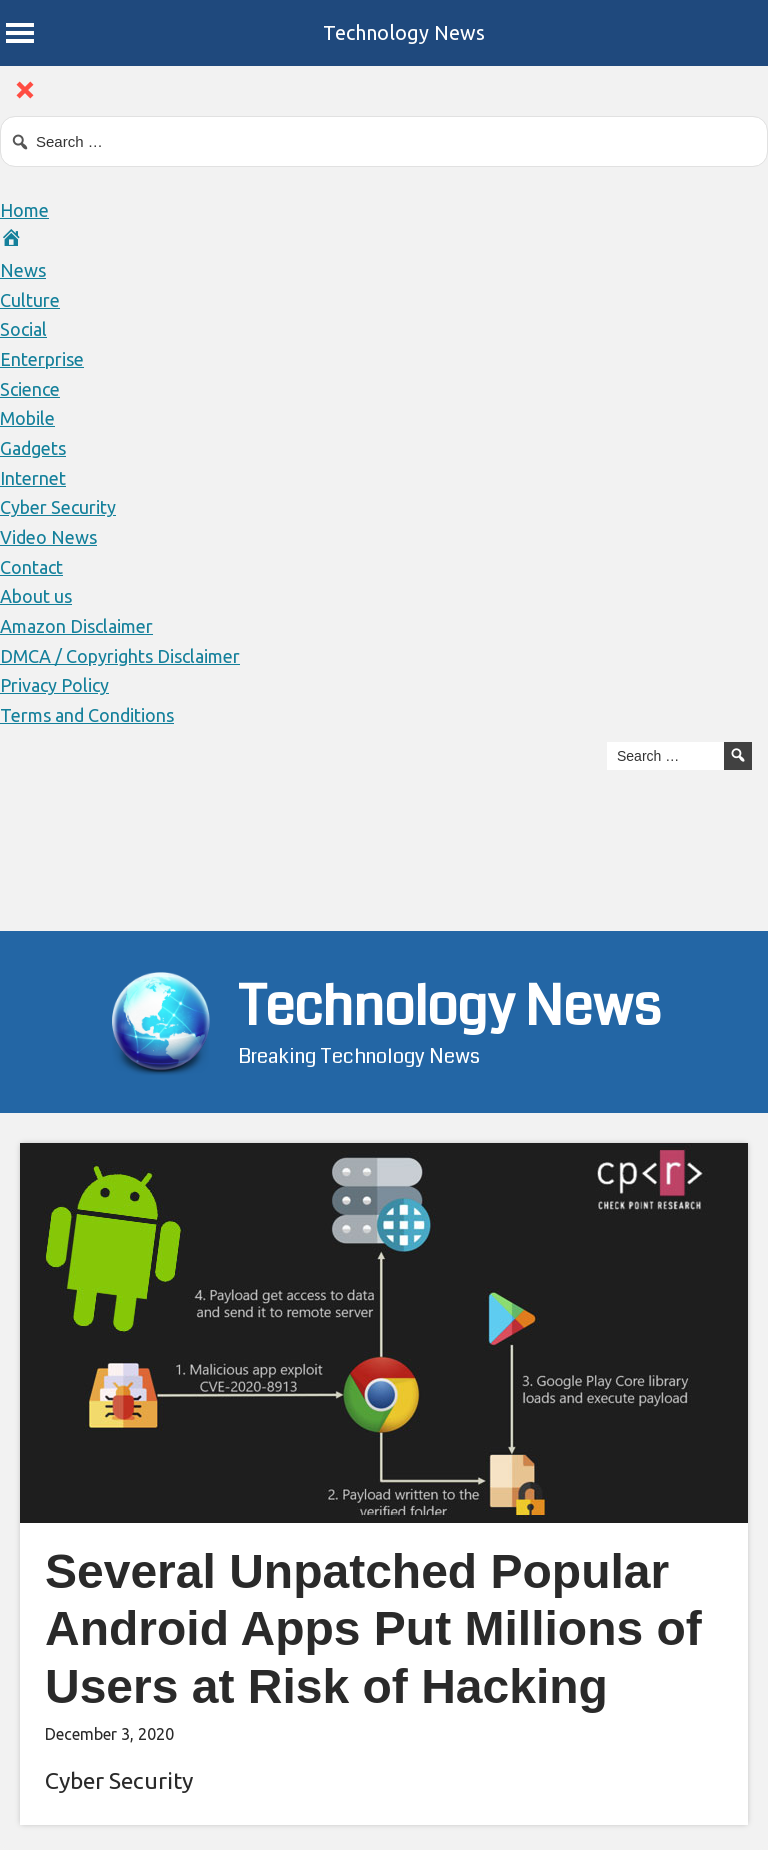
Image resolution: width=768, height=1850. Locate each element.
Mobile (27, 418)
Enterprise (42, 359)
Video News (48, 537)
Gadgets (33, 448)
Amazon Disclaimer (76, 626)
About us (36, 596)
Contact (31, 567)
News (23, 270)
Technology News (404, 32)
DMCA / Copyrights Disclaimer (120, 656)
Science (30, 389)
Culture (30, 300)
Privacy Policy (54, 685)
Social (23, 329)
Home (24, 210)
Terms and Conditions (87, 715)
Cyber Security (58, 507)
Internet (33, 478)
